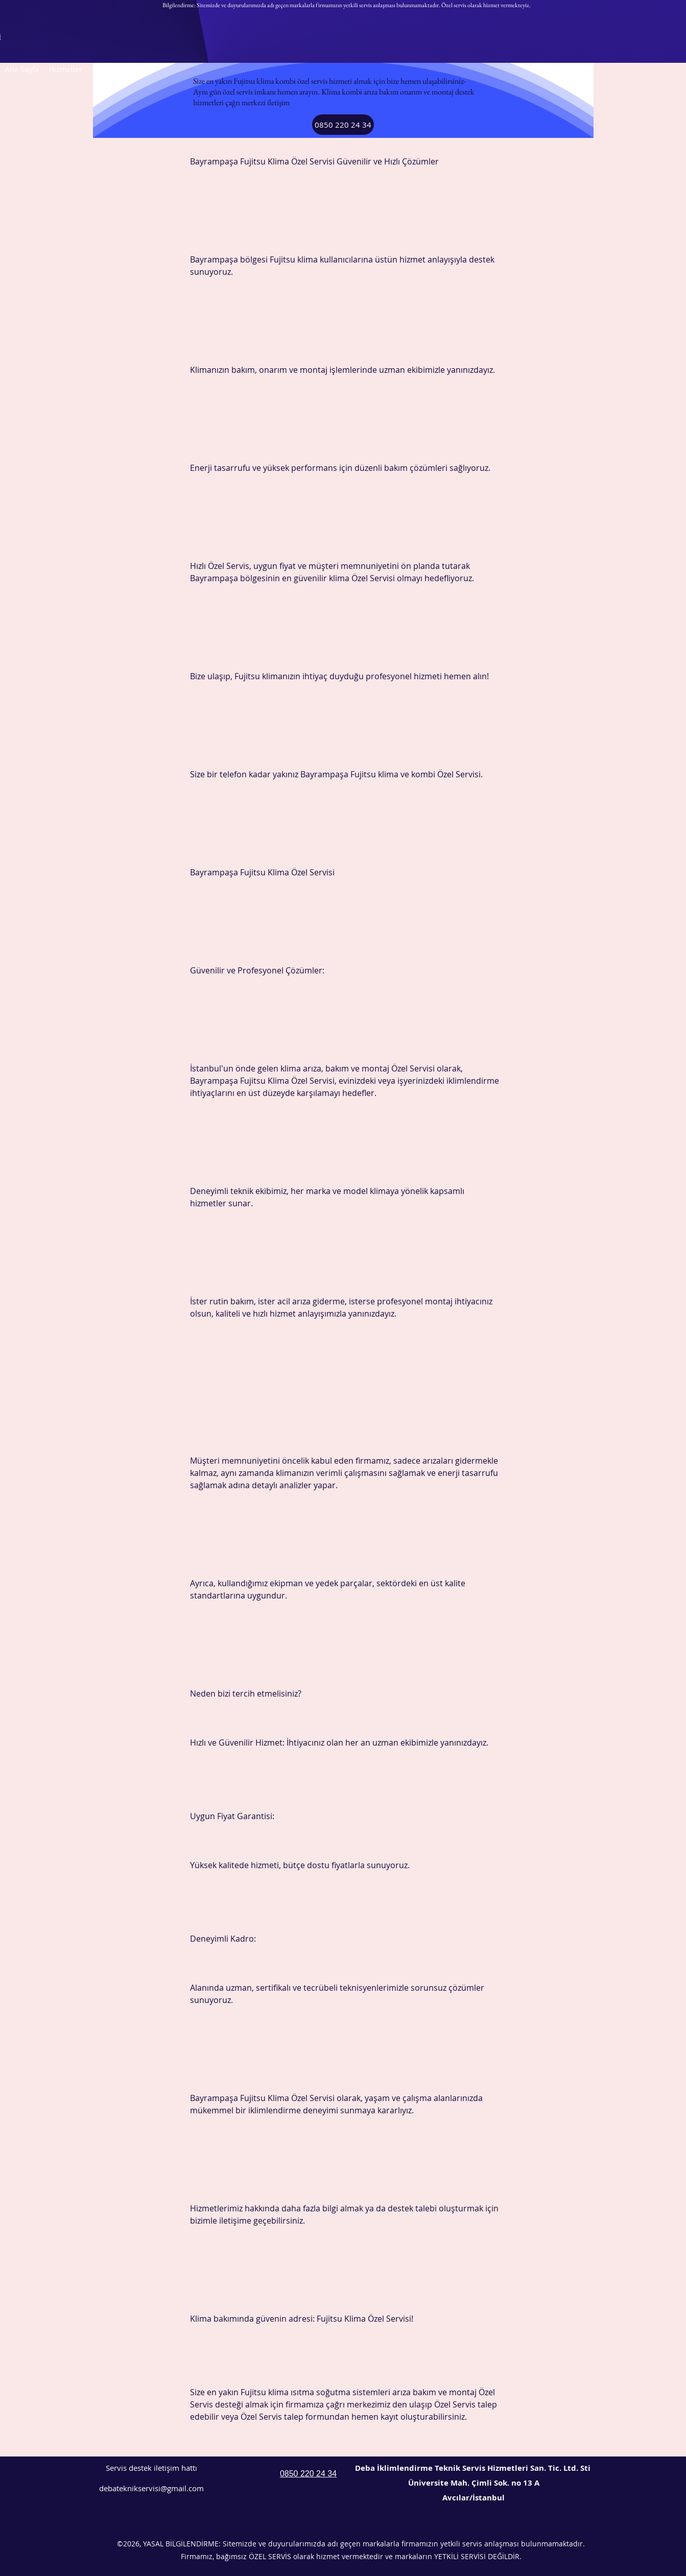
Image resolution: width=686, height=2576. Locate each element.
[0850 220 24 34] (343, 124)
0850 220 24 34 (308, 2473)
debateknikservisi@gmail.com (151, 2488)
